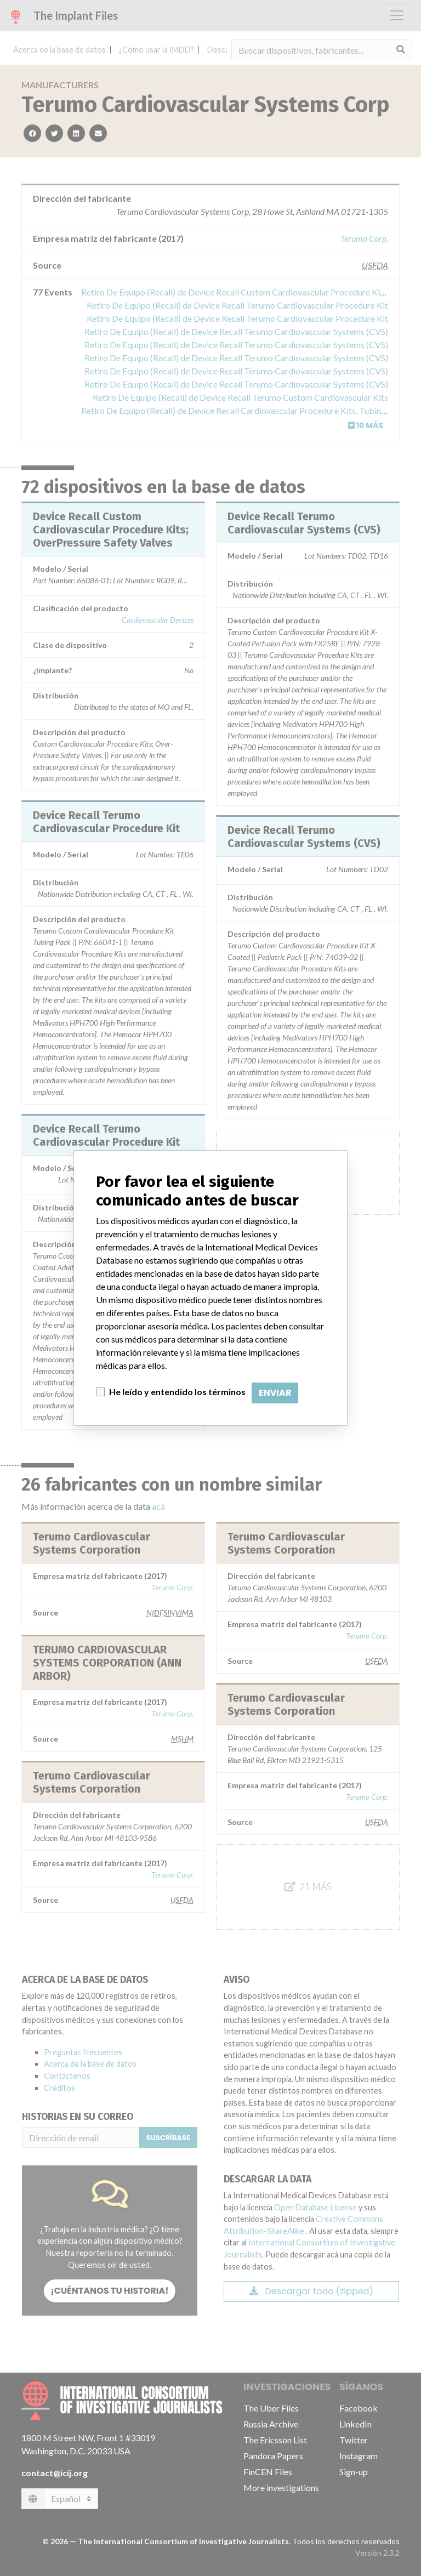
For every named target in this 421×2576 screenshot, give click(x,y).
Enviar (275, 1392)
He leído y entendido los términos (177, 1391)
